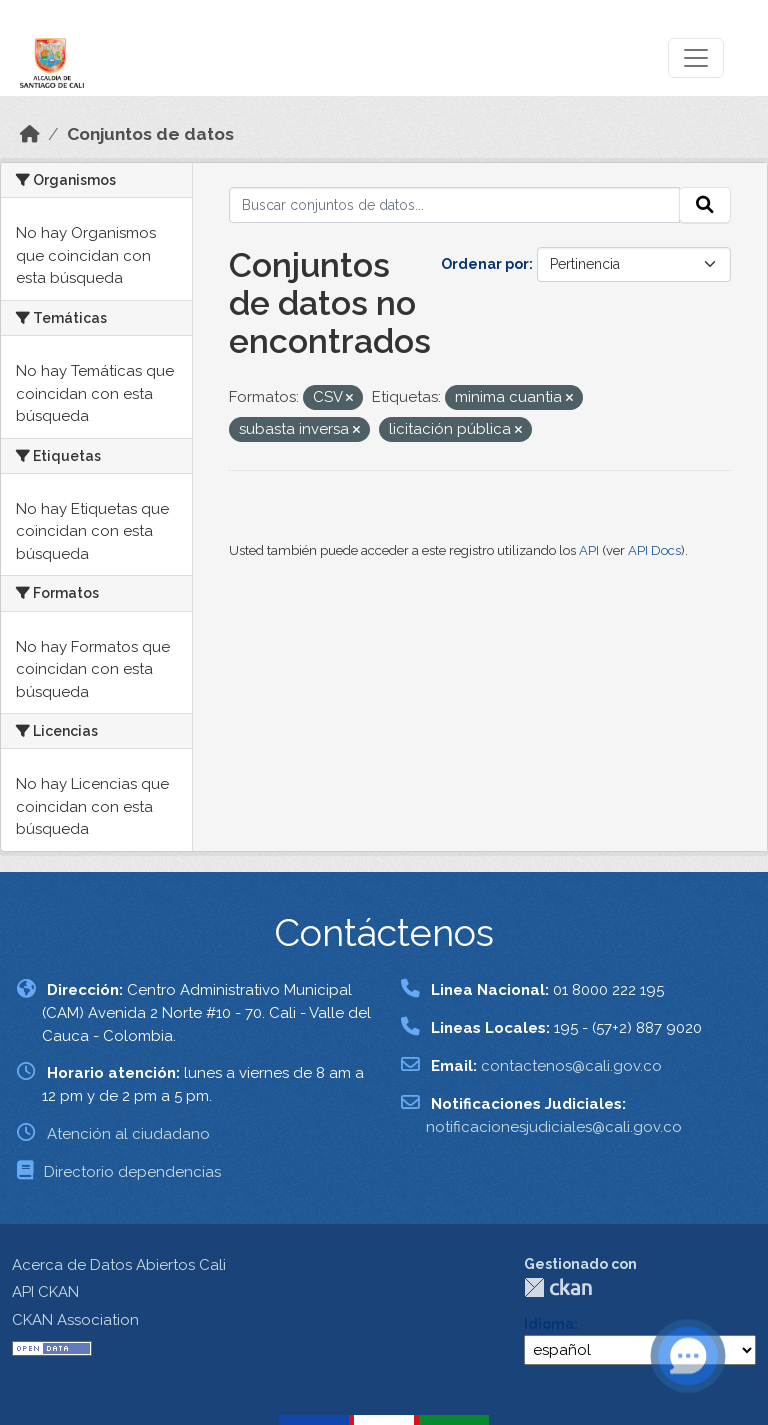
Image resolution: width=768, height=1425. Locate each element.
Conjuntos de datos (150, 134)
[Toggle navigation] (696, 58)
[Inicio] (30, 134)
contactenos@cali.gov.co (571, 1066)
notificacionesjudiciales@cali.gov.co (554, 1127)
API (589, 550)
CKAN (558, 1287)
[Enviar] (705, 205)
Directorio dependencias (132, 1172)
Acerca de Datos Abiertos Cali (119, 1265)
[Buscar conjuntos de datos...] (455, 205)
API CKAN (45, 1292)
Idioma (549, 1324)
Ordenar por (485, 264)
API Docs (654, 550)
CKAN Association (75, 1320)
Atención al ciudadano (128, 1134)
